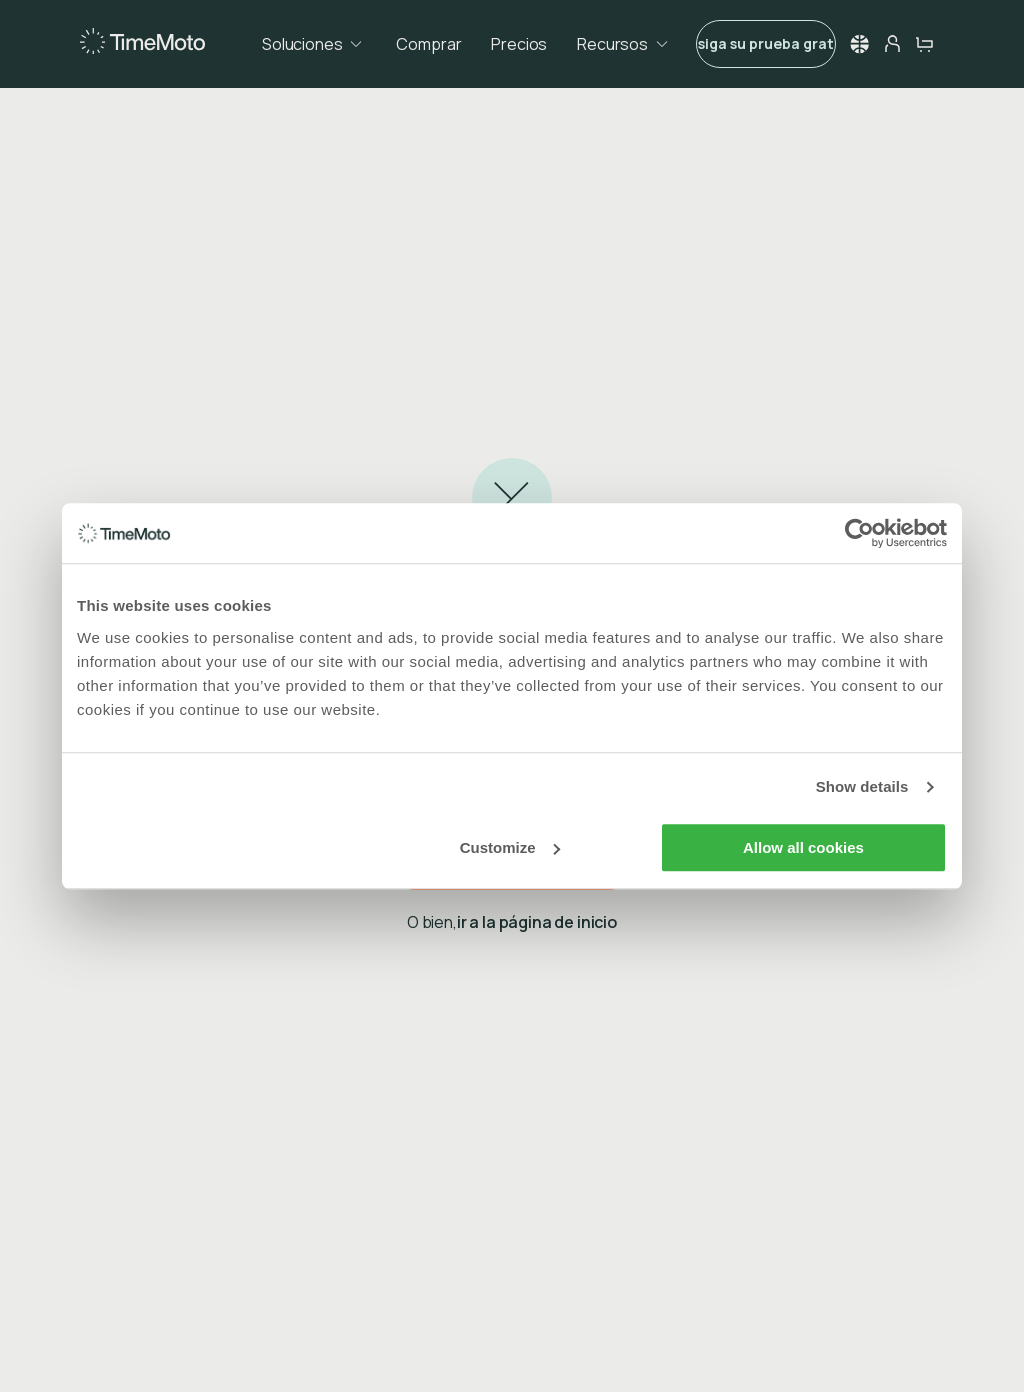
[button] (860, 44)
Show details (862, 786)
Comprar (428, 44)
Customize (510, 847)
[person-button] (892, 44)
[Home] (142, 42)
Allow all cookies (803, 847)
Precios (519, 44)
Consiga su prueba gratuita (766, 43)
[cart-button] (924, 44)
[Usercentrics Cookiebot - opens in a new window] (859, 533)
